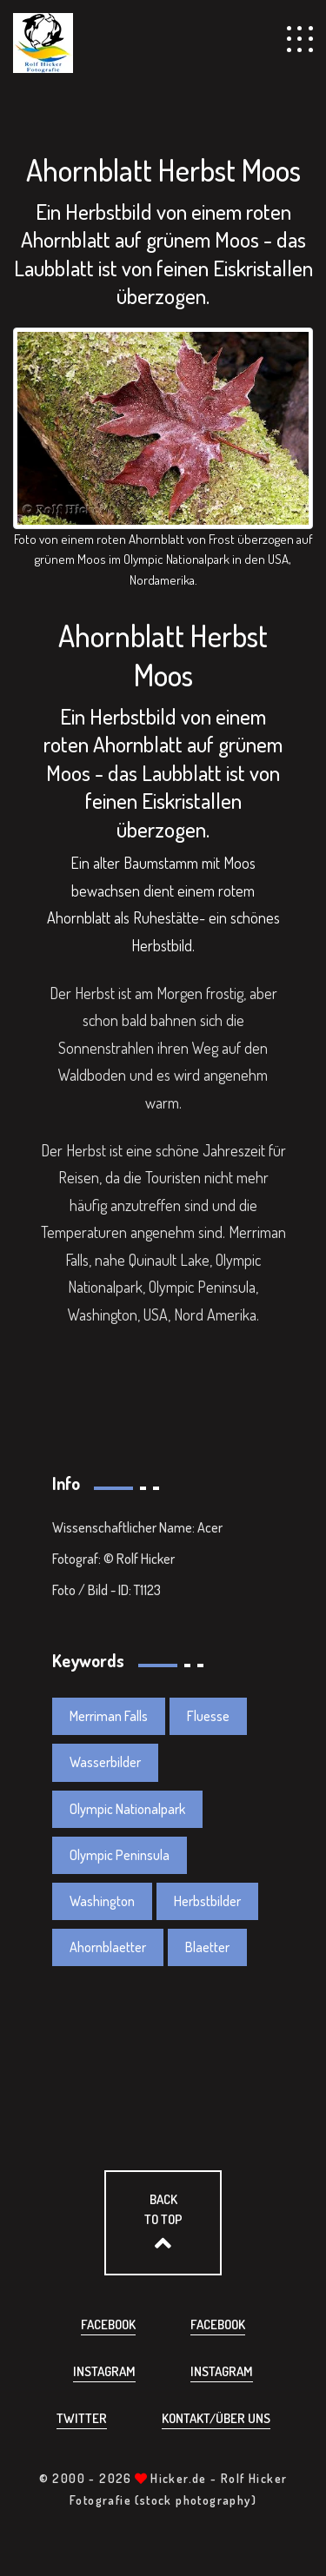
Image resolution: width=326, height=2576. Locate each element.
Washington (102, 1901)
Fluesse (208, 1716)
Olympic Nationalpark (127, 1809)
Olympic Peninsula (120, 1855)
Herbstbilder (207, 1901)
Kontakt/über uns (216, 2418)
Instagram (104, 2371)
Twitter (82, 2418)
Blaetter (207, 1947)
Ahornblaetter (108, 1947)
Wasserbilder (105, 1762)
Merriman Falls (109, 1716)
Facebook (108, 2324)
